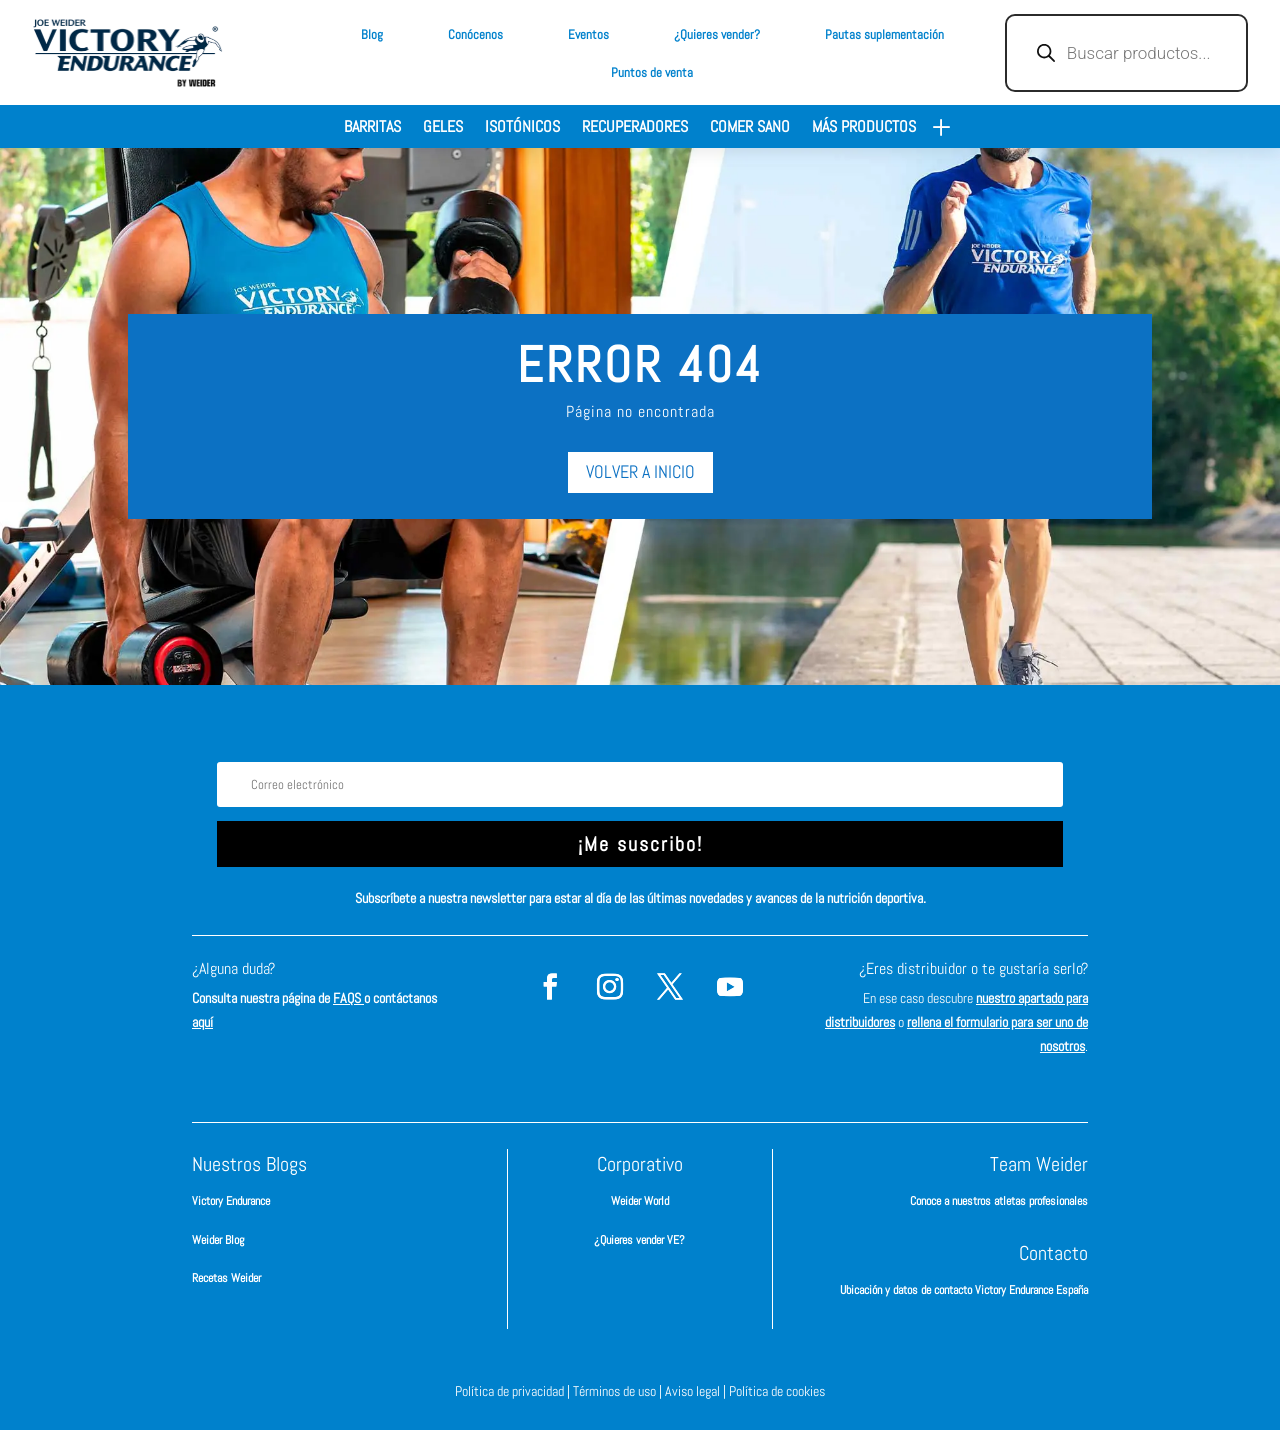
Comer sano (750, 128)
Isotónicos (522, 128)
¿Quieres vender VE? (639, 1240)
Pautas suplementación (884, 34)
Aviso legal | (697, 1391)
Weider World (640, 1201)
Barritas (372, 128)
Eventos (588, 34)
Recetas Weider (226, 1278)
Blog (372, 34)
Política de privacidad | (514, 1391)
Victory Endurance (231, 1201)
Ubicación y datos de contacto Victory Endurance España (964, 1290)
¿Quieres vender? (717, 34)
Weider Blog (218, 1240)
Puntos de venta (652, 72)
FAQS (348, 998)
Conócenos (475, 34)
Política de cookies (777, 1391)
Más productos (864, 128)
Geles (443, 128)
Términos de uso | (619, 1391)
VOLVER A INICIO (640, 471)
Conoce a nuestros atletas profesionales (999, 1201)
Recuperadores (635, 128)
